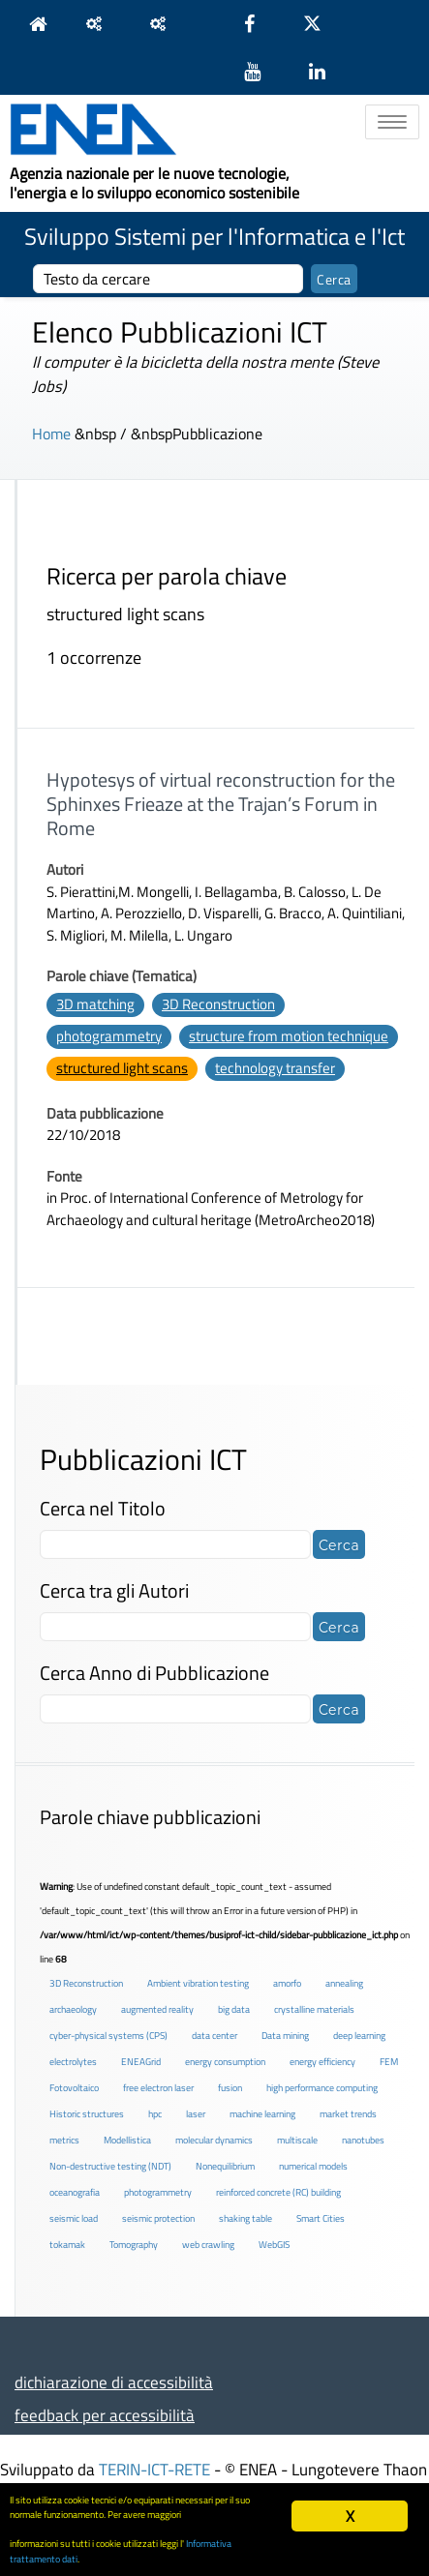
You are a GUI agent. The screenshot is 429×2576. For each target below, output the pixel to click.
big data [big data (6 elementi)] (234, 2009)
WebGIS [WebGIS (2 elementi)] (274, 2244)
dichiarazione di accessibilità (114, 2382)
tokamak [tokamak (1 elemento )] (67, 2244)
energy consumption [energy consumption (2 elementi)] (225, 2061)
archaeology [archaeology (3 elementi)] (73, 2009)
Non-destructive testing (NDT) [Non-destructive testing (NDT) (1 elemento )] (110, 2166)
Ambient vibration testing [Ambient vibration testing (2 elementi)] (198, 1983)
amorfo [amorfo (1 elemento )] (287, 1983)
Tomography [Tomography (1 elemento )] (133, 2244)
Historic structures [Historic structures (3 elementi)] (86, 2114)
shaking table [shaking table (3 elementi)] (245, 2218)
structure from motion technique (288, 1036)
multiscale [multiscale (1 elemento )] (297, 2140)
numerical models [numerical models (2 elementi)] (313, 2166)
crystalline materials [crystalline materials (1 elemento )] (314, 2009)
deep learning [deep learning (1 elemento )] (359, 2035)
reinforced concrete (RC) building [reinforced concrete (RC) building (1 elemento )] (278, 2192)
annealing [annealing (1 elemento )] (344, 1983)
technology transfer (275, 1068)
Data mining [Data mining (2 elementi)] (285, 2035)
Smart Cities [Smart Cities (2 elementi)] (320, 2218)
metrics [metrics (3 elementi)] (64, 2140)
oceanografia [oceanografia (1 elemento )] (74, 2192)
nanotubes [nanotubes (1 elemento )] (363, 2140)
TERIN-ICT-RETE (154, 2469)
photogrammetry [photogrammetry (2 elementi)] (158, 2192)
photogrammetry (109, 1036)
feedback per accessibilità (105, 2415)
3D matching (95, 1004)
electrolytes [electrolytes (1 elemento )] (73, 2061)
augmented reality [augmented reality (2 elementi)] (157, 2009)
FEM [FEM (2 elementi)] (389, 2061)
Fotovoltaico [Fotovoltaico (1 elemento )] (74, 2088)
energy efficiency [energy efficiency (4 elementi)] (322, 2061)
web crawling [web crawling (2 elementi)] (208, 2244)
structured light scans (122, 1068)
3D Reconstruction (218, 1004)
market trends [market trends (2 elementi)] (348, 2114)
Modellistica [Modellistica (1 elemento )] (127, 2140)
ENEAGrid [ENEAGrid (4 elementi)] (141, 2061)
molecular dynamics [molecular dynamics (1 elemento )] (214, 2140)
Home (51, 433)
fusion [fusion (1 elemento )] (230, 2088)
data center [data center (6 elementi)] (214, 2035)
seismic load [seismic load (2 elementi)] (73, 2218)
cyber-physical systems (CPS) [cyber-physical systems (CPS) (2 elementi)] (108, 2035)
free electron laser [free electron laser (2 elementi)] (158, 2088)
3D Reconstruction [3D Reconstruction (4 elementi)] (86, 1983)
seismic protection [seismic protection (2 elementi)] (158, 2218)
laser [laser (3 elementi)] (195, 2114)
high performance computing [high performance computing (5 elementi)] (322, 2088)
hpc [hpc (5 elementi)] (155, 2114)
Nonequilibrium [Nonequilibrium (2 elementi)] (225, 2166)
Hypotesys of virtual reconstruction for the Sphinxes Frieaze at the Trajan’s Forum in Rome (220, 803)
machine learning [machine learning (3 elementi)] (262, 2114)
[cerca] (168, 278)
